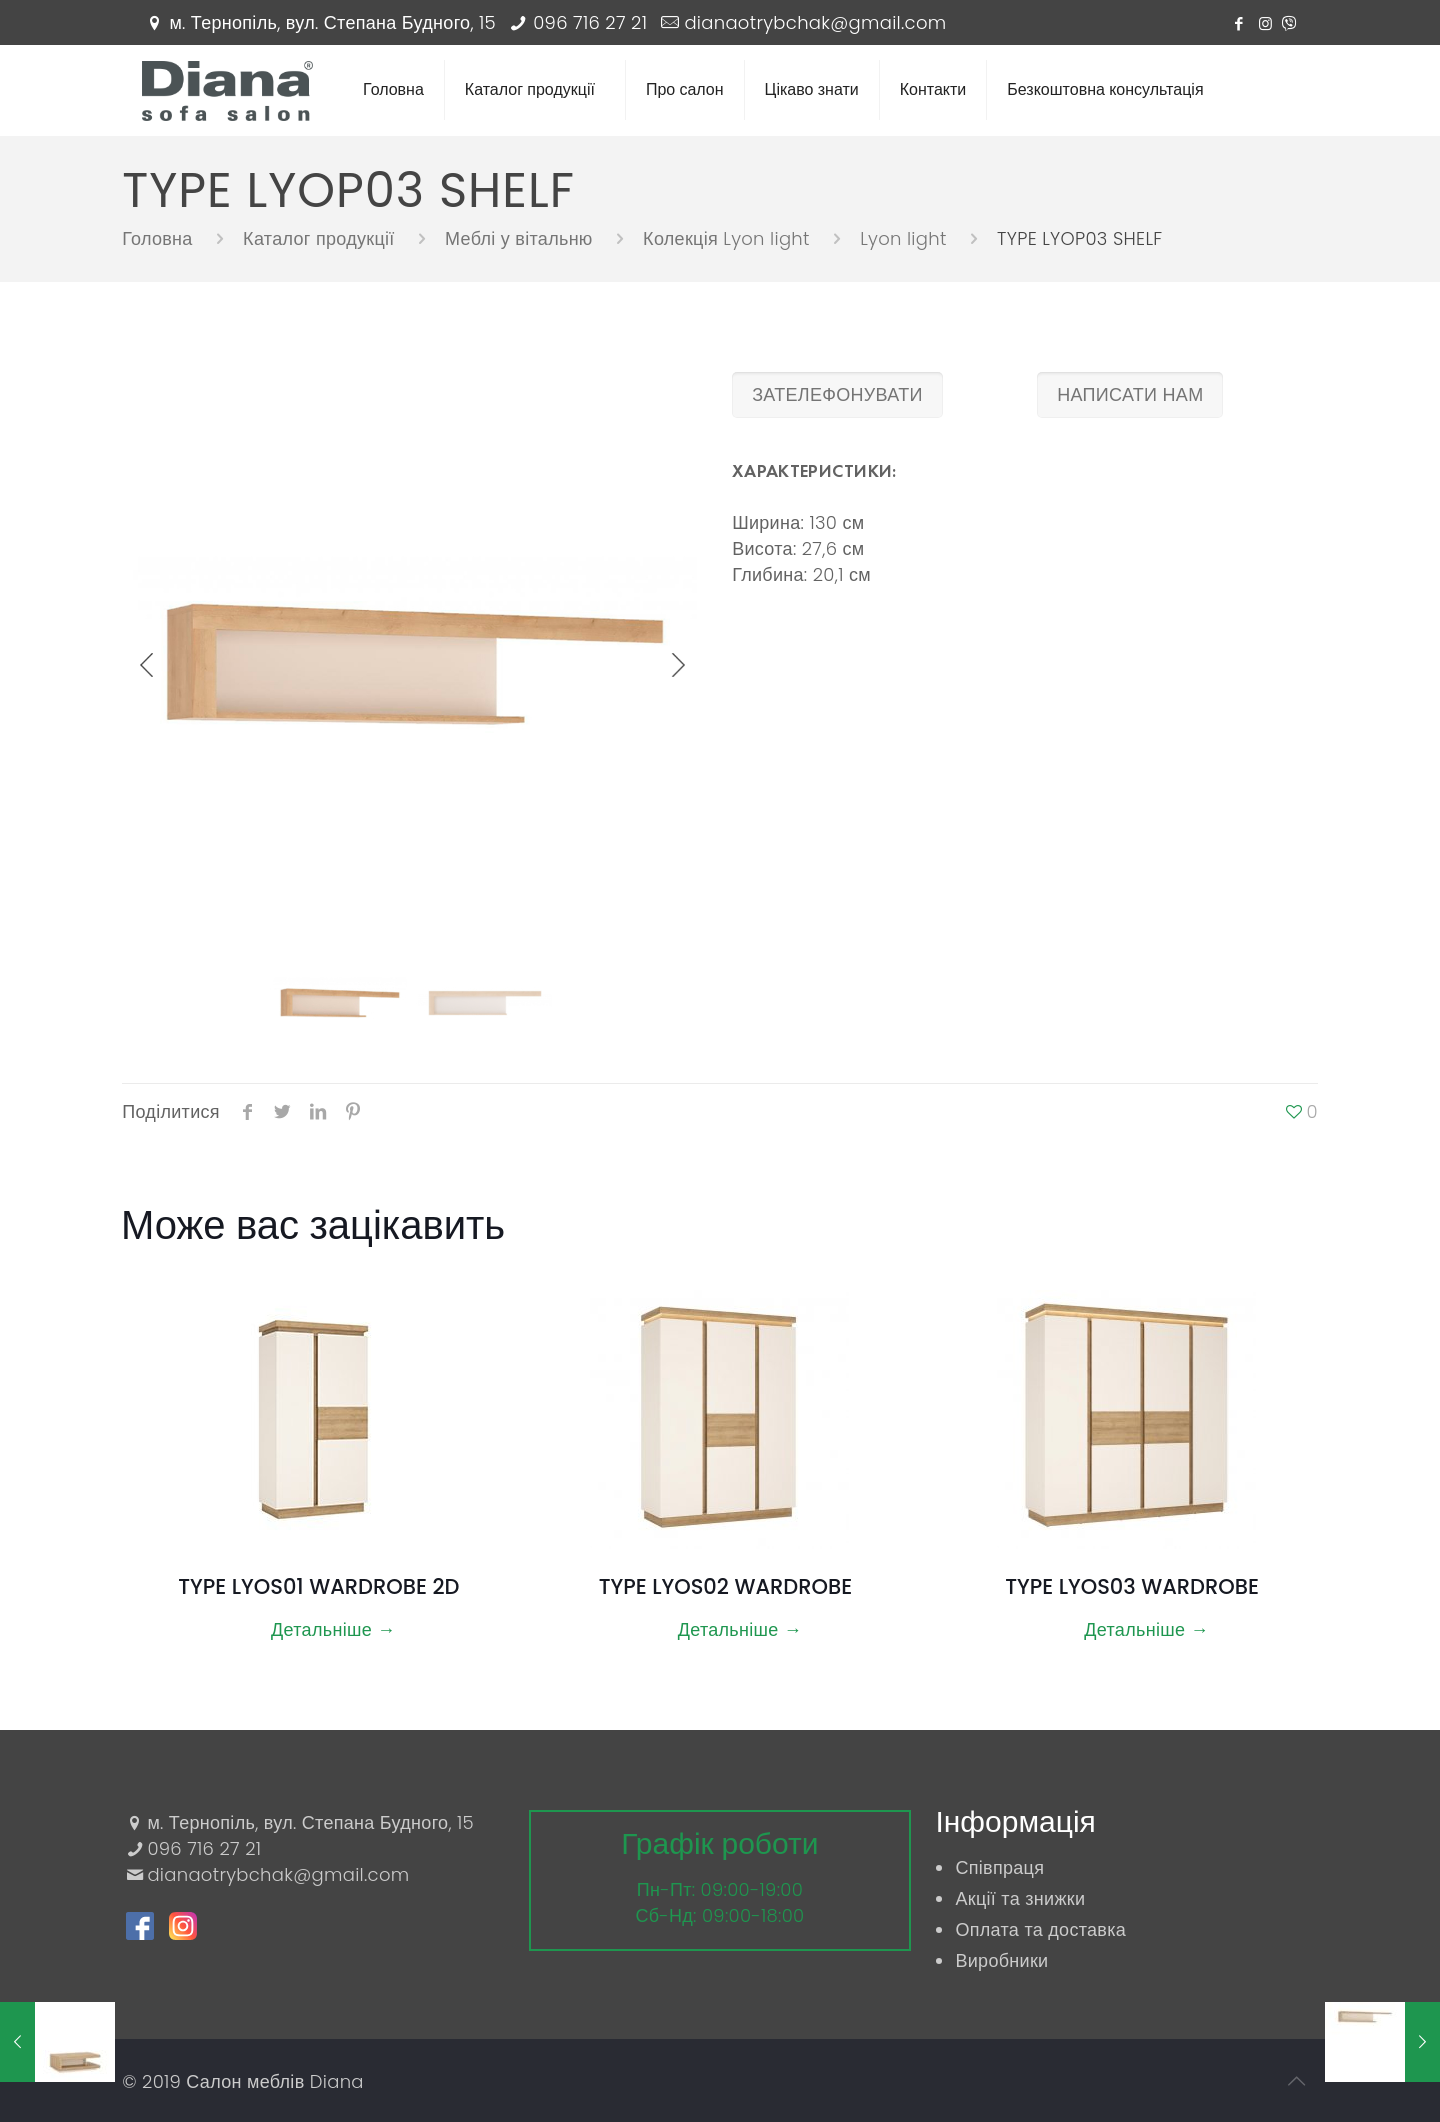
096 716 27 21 (590, 22)
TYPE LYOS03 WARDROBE (1132, 1586)
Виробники (1001, 1960)
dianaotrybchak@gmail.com (815, 22)
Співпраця (999, 1867)
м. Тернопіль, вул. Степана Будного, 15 (332, 22)
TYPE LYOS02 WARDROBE (725, 1586)
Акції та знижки (1020, 1898)
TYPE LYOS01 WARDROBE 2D (318, 1586)
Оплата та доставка (1040, 1929)
